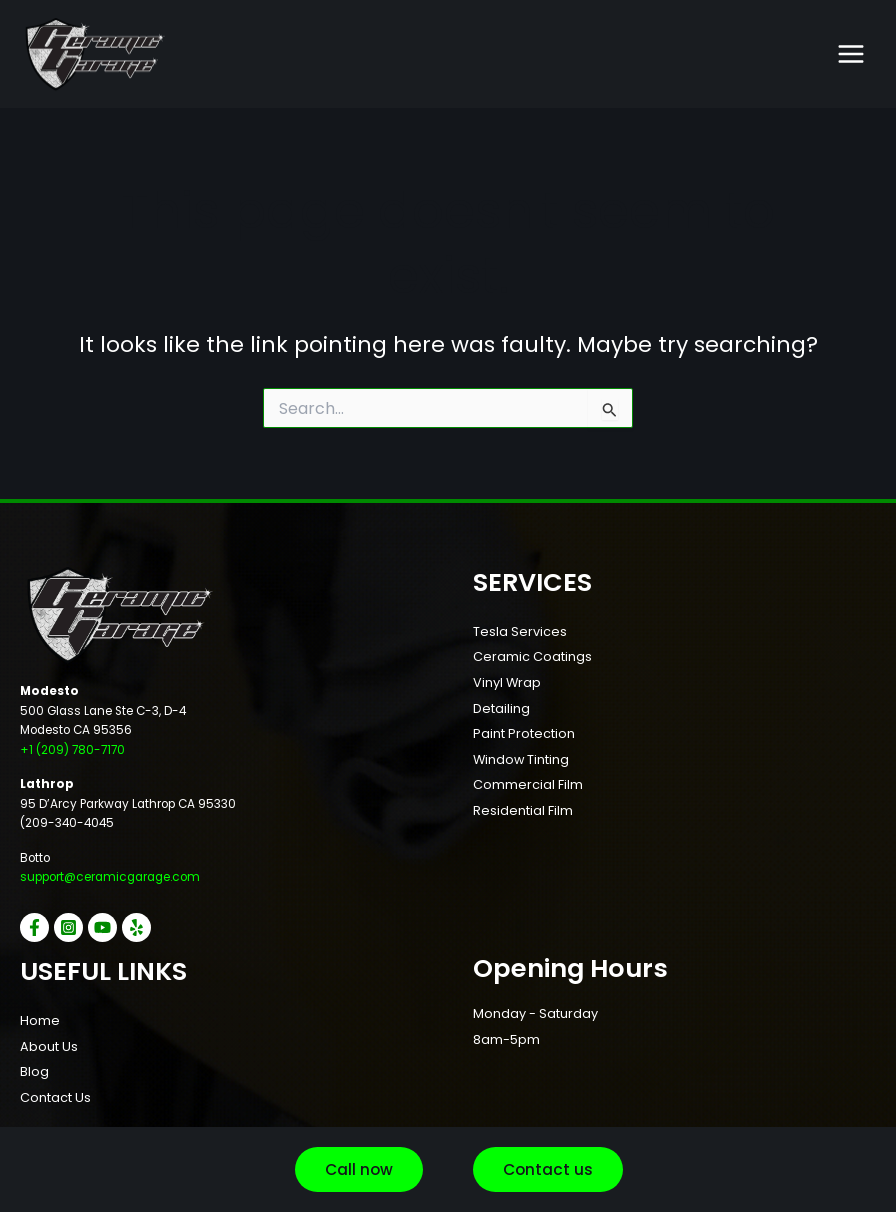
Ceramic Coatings (532, 656)
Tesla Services (520, 631)
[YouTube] (102, 927)
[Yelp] (136, 927)
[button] (359, 1170)
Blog (34, 1071)
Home (40, 1020)
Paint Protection (524, 733)
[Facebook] (34, 927)
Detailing (501, 708)
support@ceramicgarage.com (110, 877)
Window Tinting (521, 759)
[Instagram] (68, 927)
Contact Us (55, 1097)
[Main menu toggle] (851, 54)
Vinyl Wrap (507, 682)
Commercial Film (528, 784)
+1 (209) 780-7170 (72, 750)
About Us (49, 1046)
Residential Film (523, 810)
